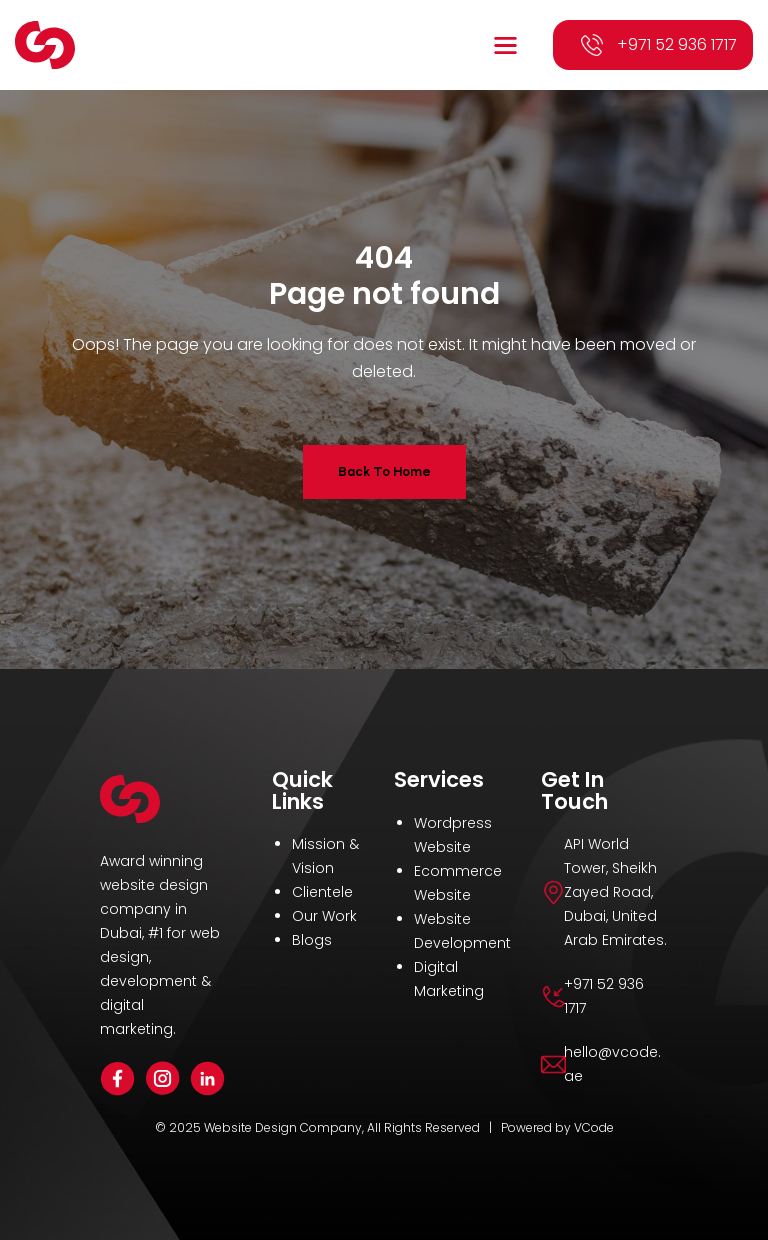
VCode (594, 1127)
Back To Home (384, 471)
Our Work (324, 916)
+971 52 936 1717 (677, 44)
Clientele (322, 892)
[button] (508, 45)
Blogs (312, 940)
